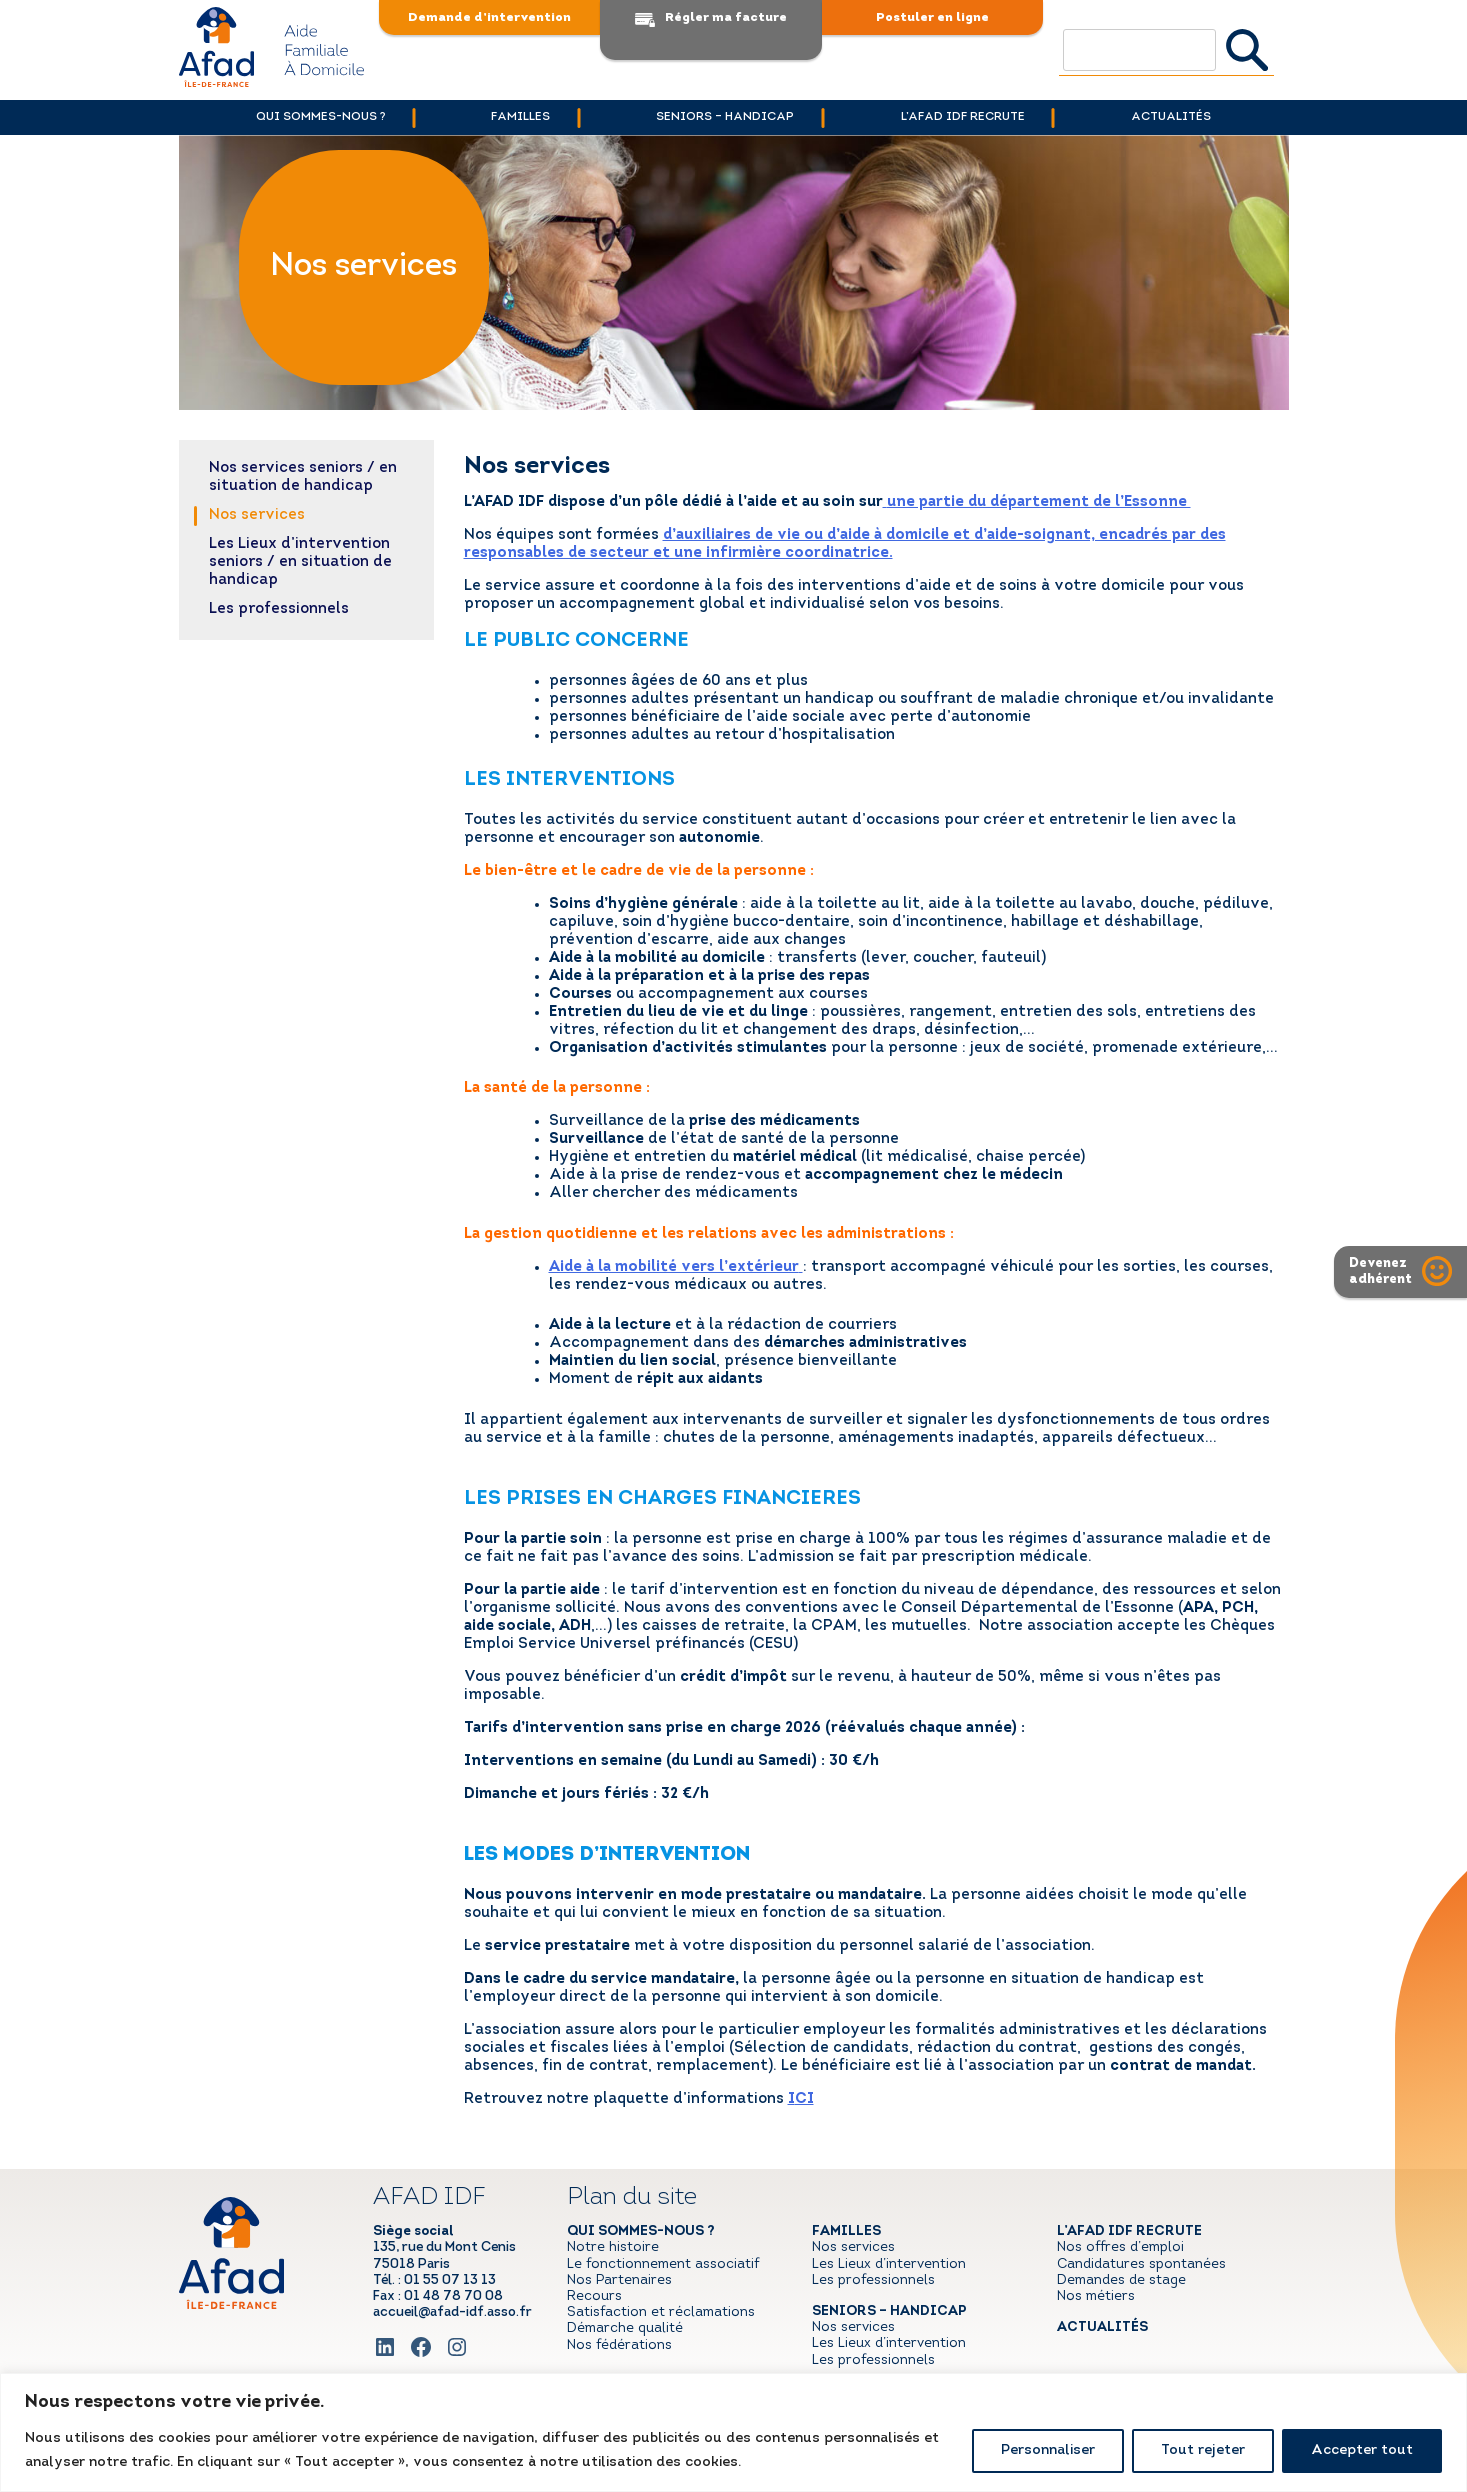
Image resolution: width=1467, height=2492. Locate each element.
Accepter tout (1362, 2450)
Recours (594, 2296)
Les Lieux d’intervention (889, 2264)
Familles (511, 117)
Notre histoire (613, 2247)
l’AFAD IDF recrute (973, 117)
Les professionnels (279, 609)
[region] (733, 2432)
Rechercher (1248, 50)
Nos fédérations (619, 2345)
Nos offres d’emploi (1120, 2247)
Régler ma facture (726, 17)
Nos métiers (1096, 2296)
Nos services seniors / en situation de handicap (303, 477)
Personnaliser (1048, 2450)
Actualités (1191, 117)
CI (804, 2099)
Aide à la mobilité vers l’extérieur (674, 1267)
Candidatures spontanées (1141, 2264)
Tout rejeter (1203, 2450)
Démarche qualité (625, 2328)
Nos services (257, 515)
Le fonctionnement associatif (663, 2264)
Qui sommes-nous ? (301, 117)
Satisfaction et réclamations (661, 2312)
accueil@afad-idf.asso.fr (452, 2312)
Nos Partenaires (619, 2280)
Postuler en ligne (932, 17)
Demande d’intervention (489, 17)
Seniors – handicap (726, 117)
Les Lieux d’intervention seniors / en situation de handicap (300, 562)
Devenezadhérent (1380, 1271)
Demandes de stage (1121, 2280)
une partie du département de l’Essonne (1039, 502)
